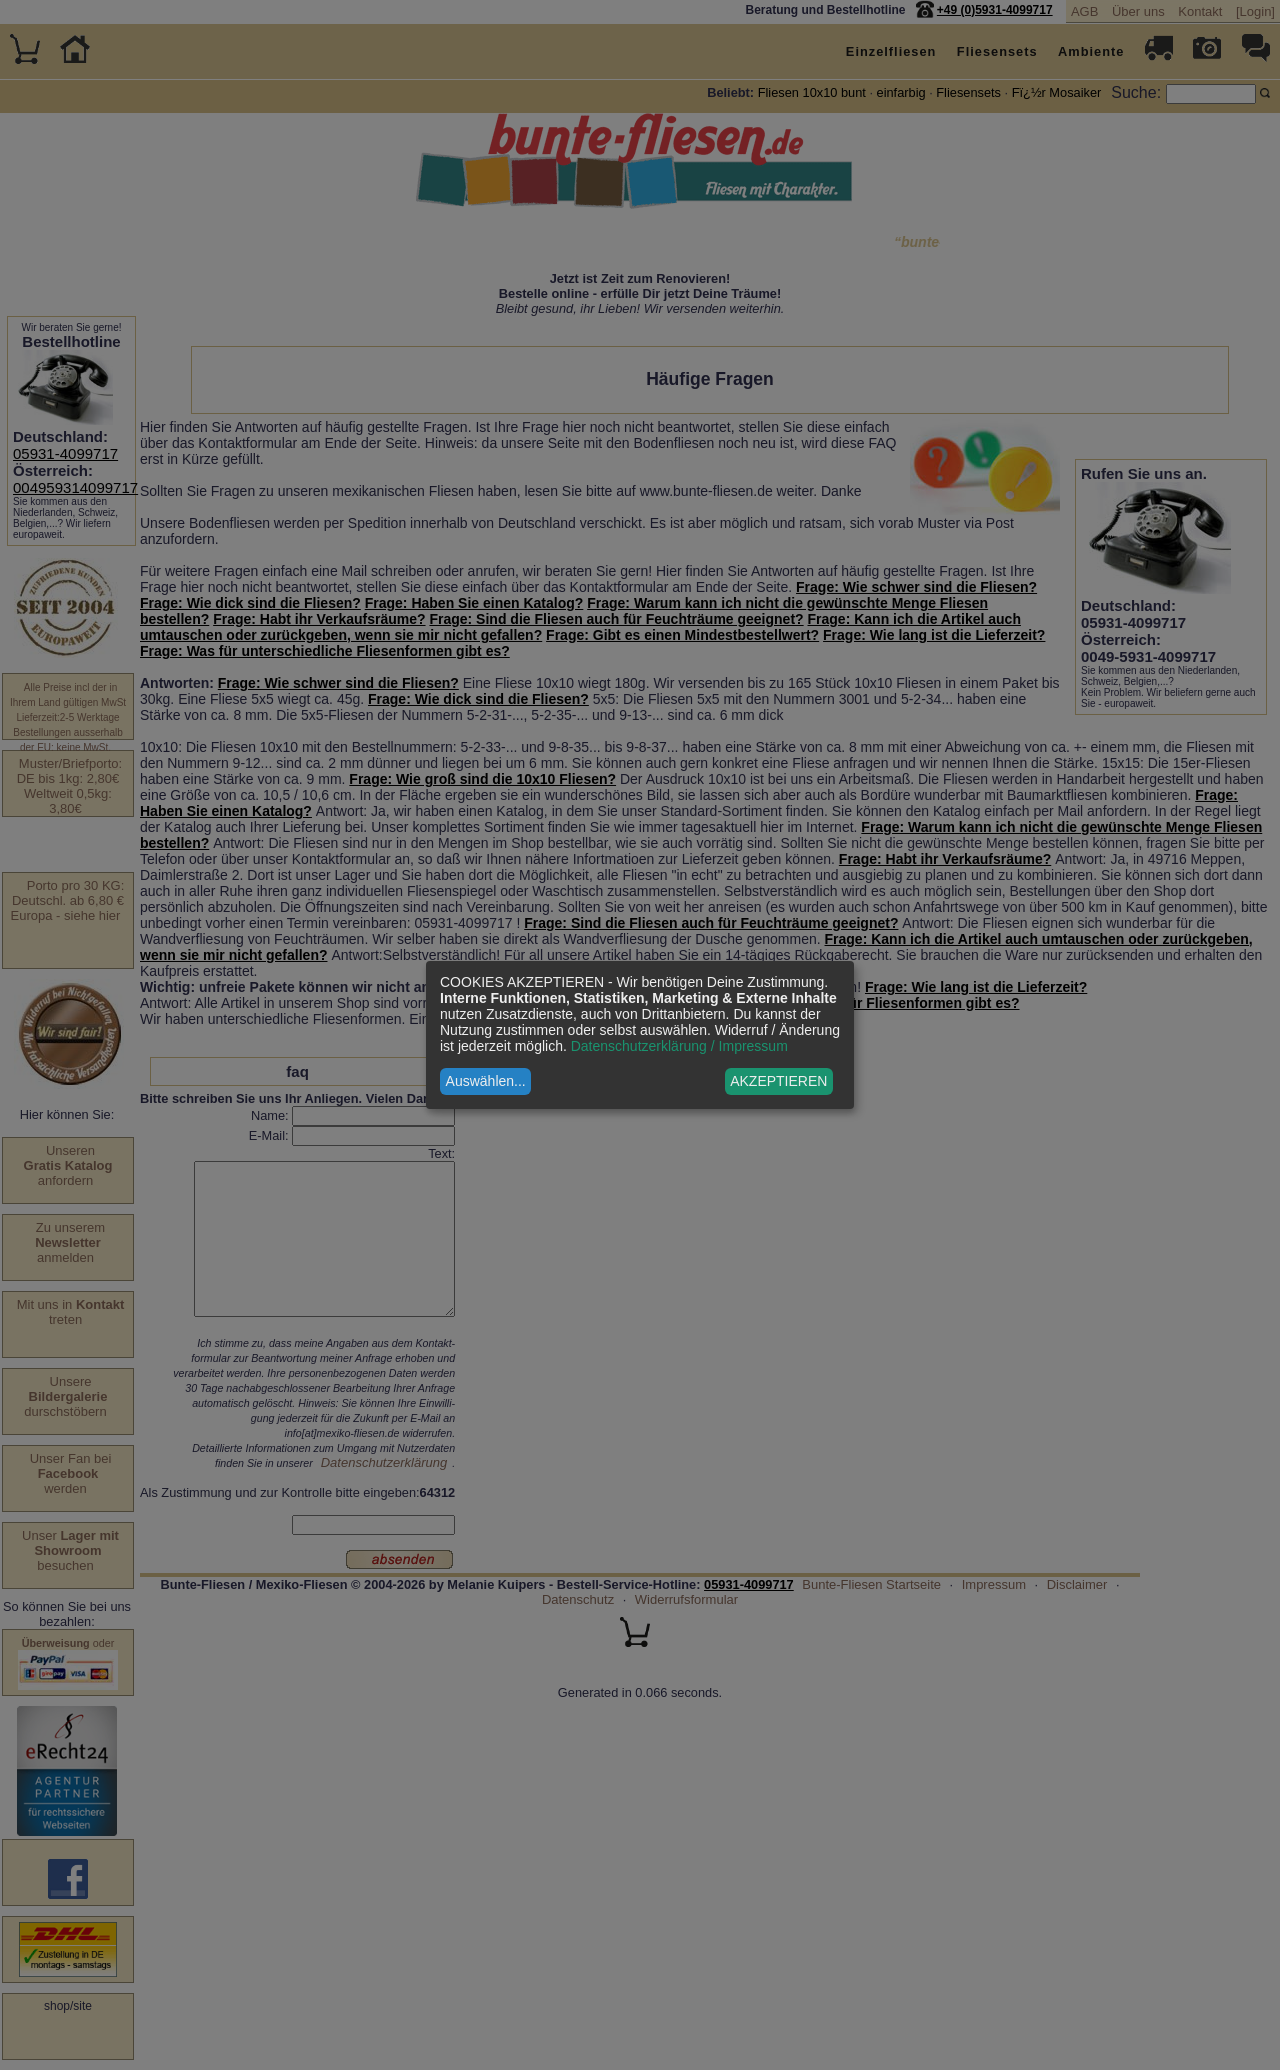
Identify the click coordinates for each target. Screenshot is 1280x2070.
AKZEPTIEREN (778, 1081)
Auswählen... (486, 1081)
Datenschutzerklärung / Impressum (679, 1046)
